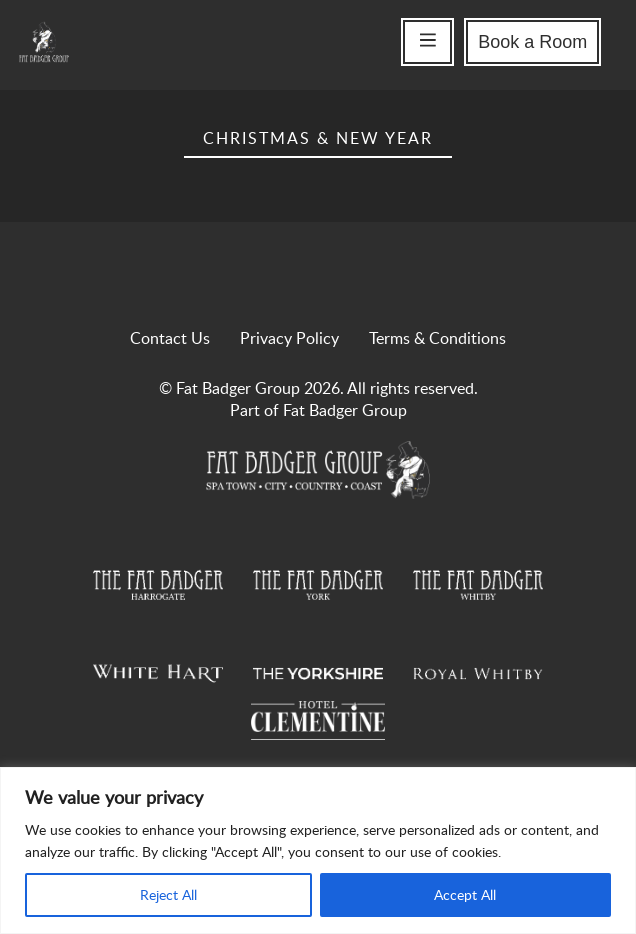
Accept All (465, 894)
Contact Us (170, 338)
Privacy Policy (289, 338)
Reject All (168, 894)
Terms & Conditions (437, 338)
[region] (318, 850)
